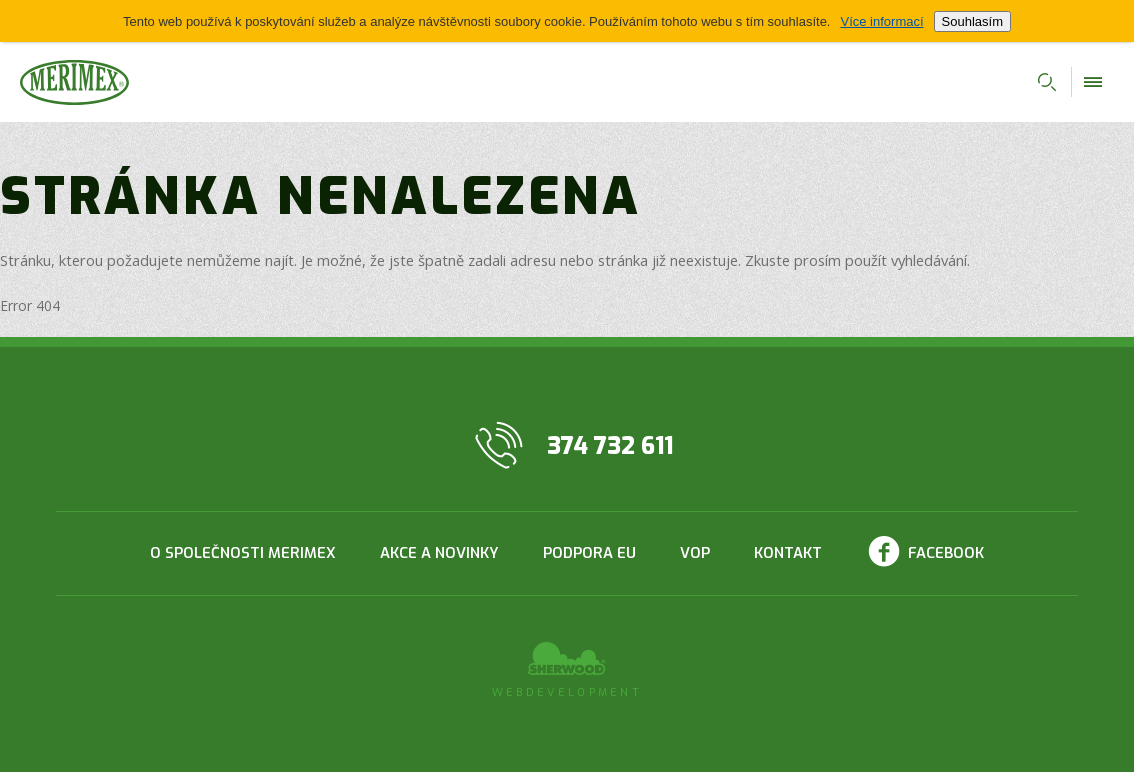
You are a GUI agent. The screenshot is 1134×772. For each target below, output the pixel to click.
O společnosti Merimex (243, 553)
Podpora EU (589, 553)
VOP (695, 553)
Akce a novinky (439, 553)
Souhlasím (972, 21)
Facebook (946, 553)
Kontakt (788, 553)
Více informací (881, 21)
